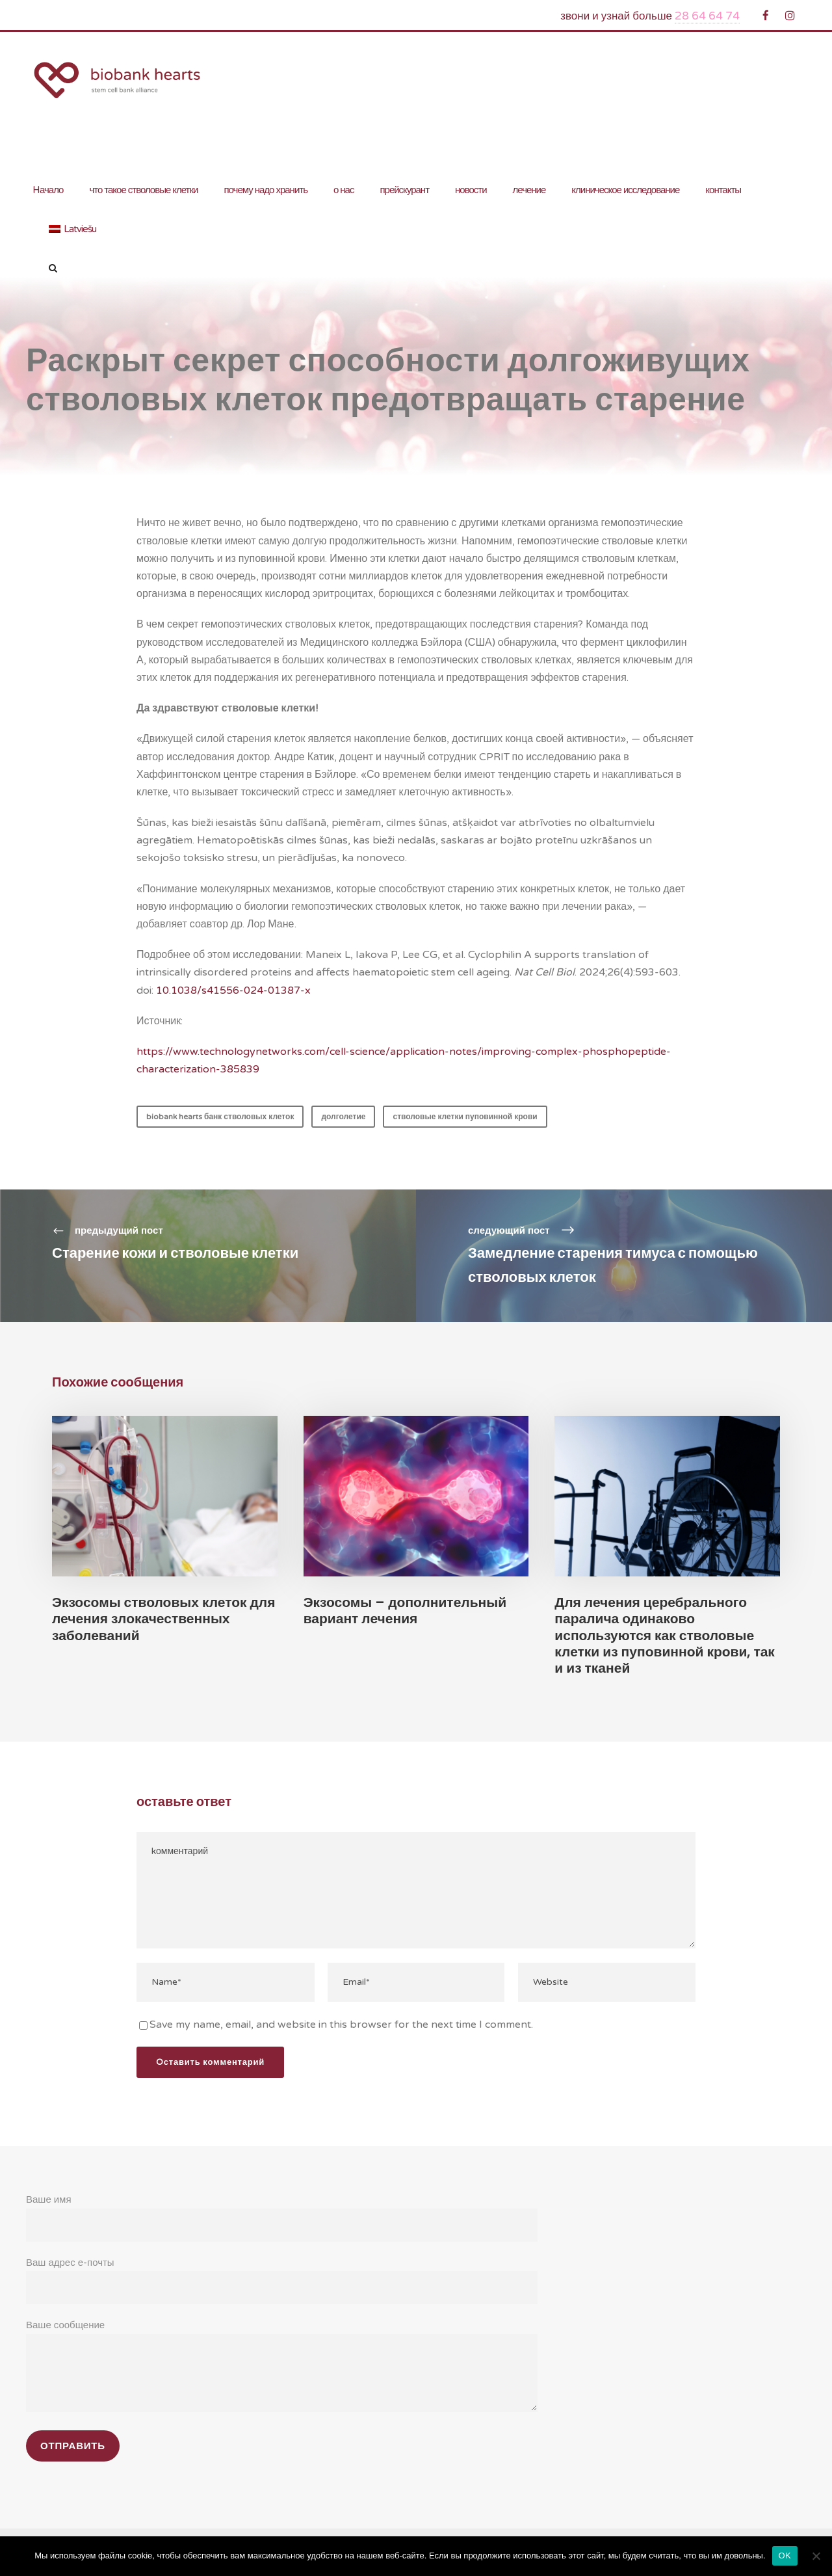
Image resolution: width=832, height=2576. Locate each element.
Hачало (47, 190)
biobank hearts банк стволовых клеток (220, 1116)
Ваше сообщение (282, 2361)
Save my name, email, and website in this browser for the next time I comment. (331, 2019)
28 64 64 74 (710, 16)
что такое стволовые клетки (143, 190)
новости (471, 190)
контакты (723, 190)
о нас (343, 190)
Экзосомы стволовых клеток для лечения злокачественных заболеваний (164, 1618)
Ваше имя (282, 2211)
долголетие (344, 1116)
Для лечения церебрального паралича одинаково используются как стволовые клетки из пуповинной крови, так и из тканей (665, 1635)
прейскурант (404, 190)
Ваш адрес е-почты (282, 2273)
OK (785, 2555)
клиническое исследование (625, 190)
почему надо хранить (265, 190)
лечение (528, 190)
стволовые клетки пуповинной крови (465, 1116)
